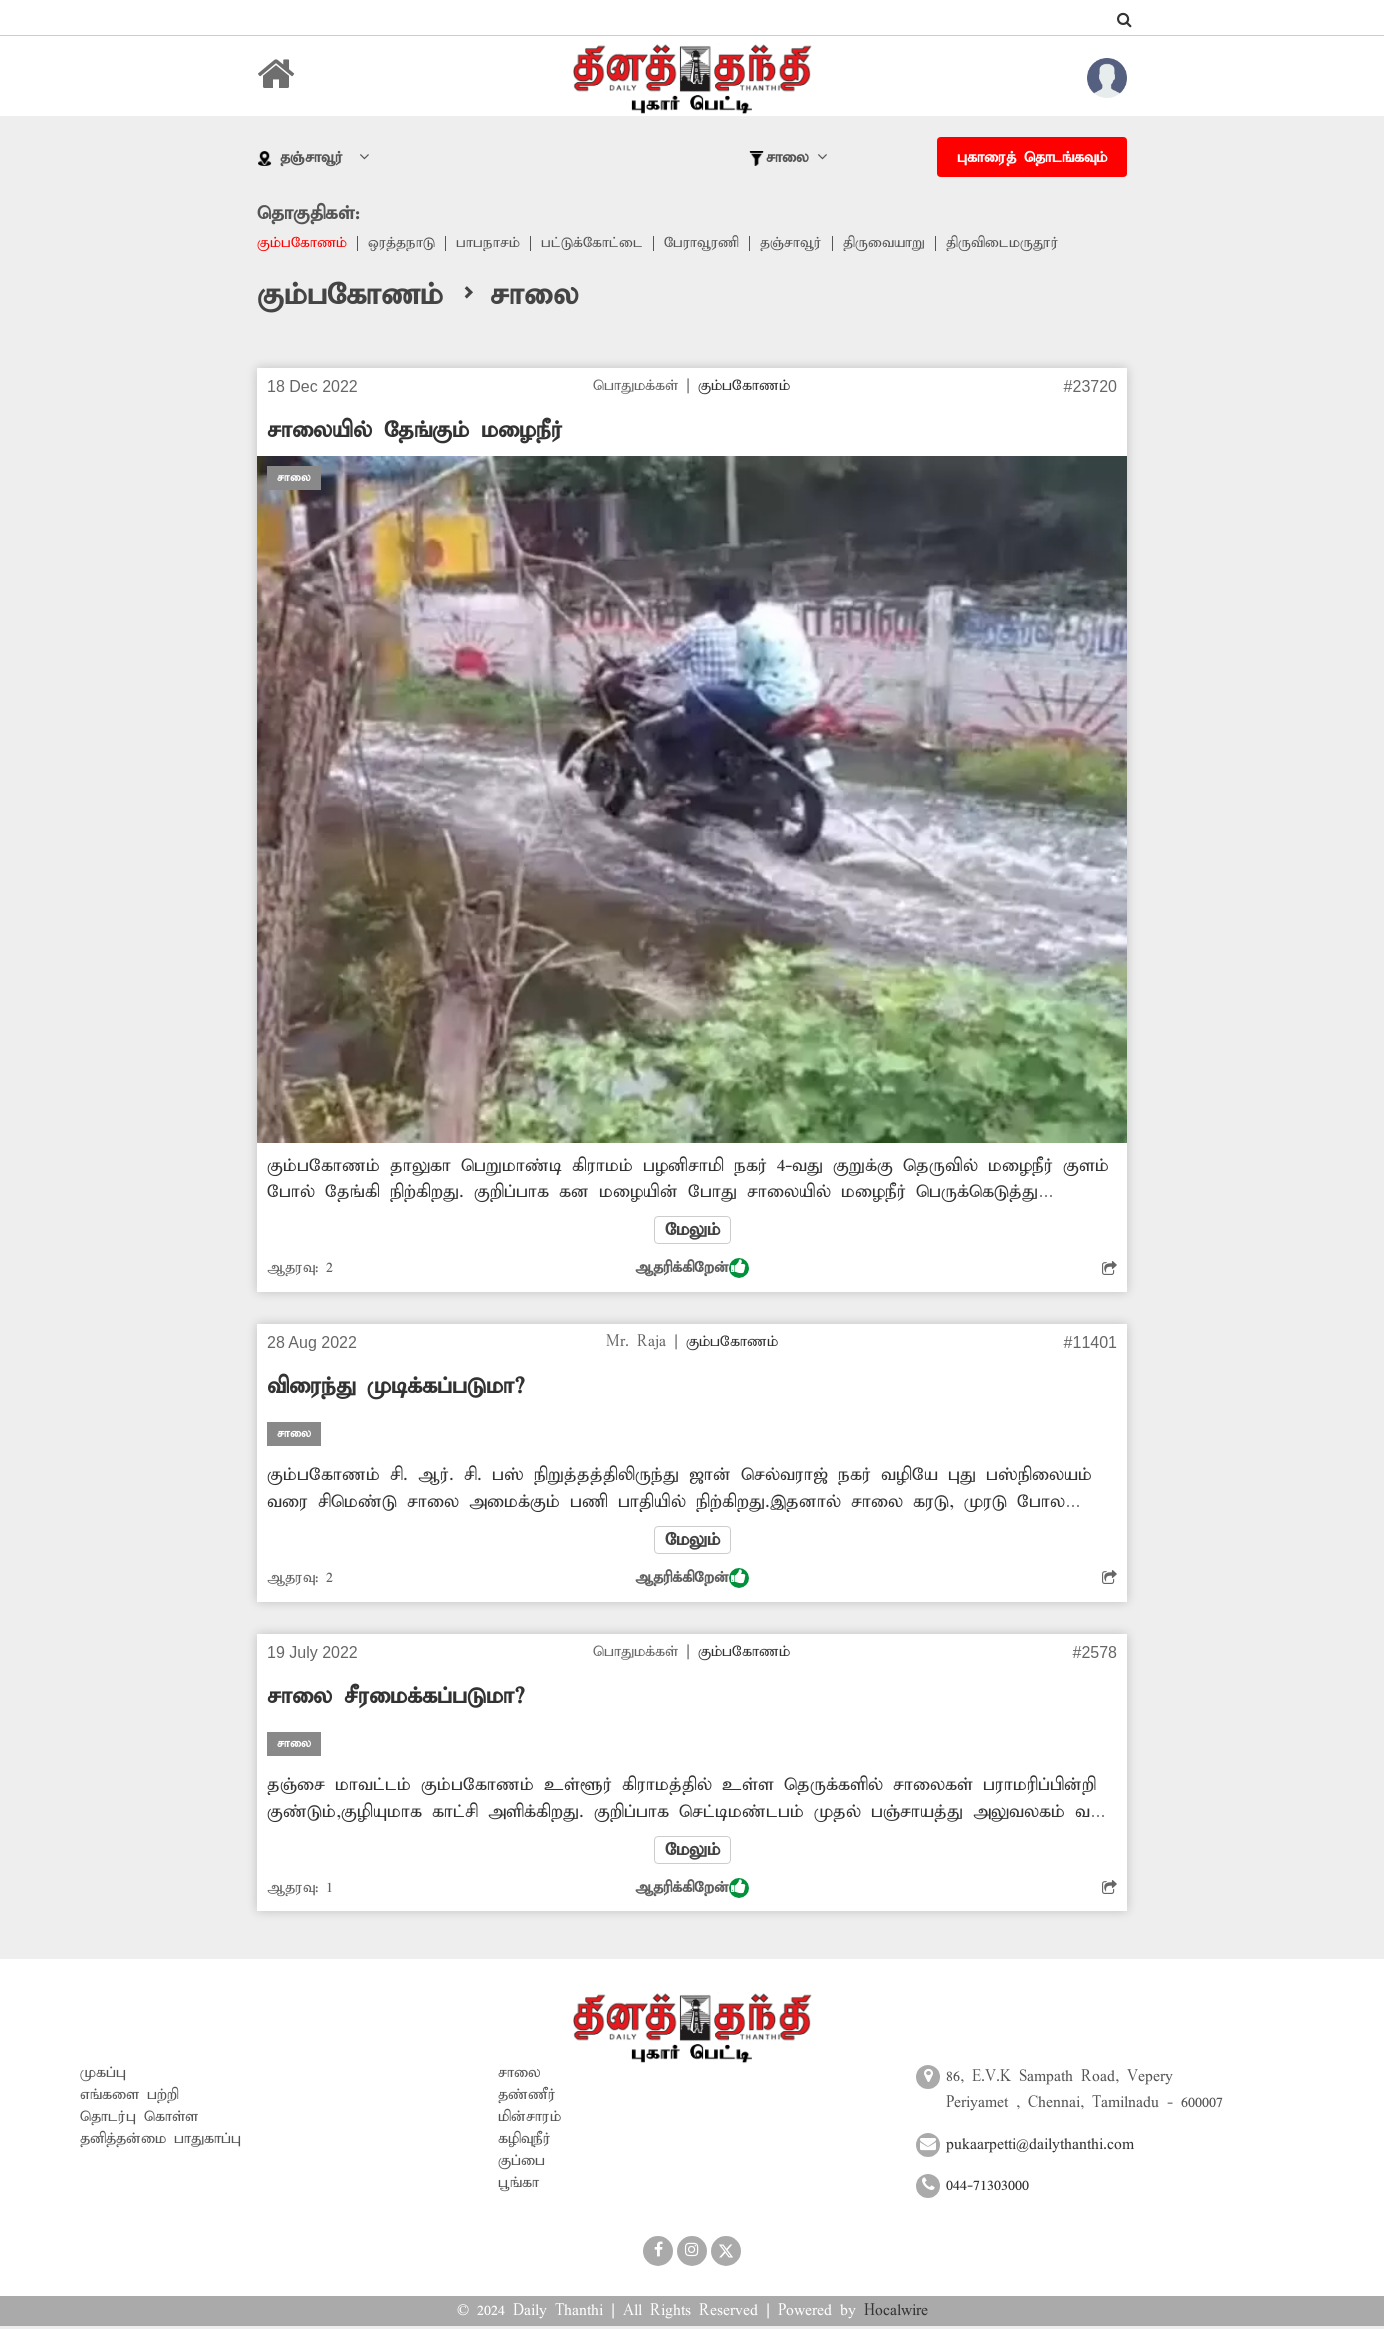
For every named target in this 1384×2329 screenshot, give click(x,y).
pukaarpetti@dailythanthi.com (1040, 2147)
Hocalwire (896, 2314)
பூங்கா (518, 2186)
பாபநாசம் (491, 244)
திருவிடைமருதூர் (1012, 244)
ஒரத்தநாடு (404, 244)
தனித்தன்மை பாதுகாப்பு (160, 2142)
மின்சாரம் (529, 2120)
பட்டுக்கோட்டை (595, 244)
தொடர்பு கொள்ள (139, 2120)
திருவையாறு (892, 244)
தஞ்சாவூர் (798, 244)
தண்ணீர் (527, 2098)
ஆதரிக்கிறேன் (692, 1270)
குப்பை (521, 2164)
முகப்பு (103, 2076)
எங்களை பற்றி (129, 2098)
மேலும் (692, 1232)
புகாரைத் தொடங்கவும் (1032, 158)
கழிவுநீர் (524, 2142)
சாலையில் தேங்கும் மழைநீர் (415, 432)
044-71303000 (987, 2189)
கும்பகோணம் (303, 244)
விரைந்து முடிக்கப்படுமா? (395, 1389)
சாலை (519, 2076)
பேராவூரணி (707, 244)
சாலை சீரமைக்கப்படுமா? (395, 1699)
